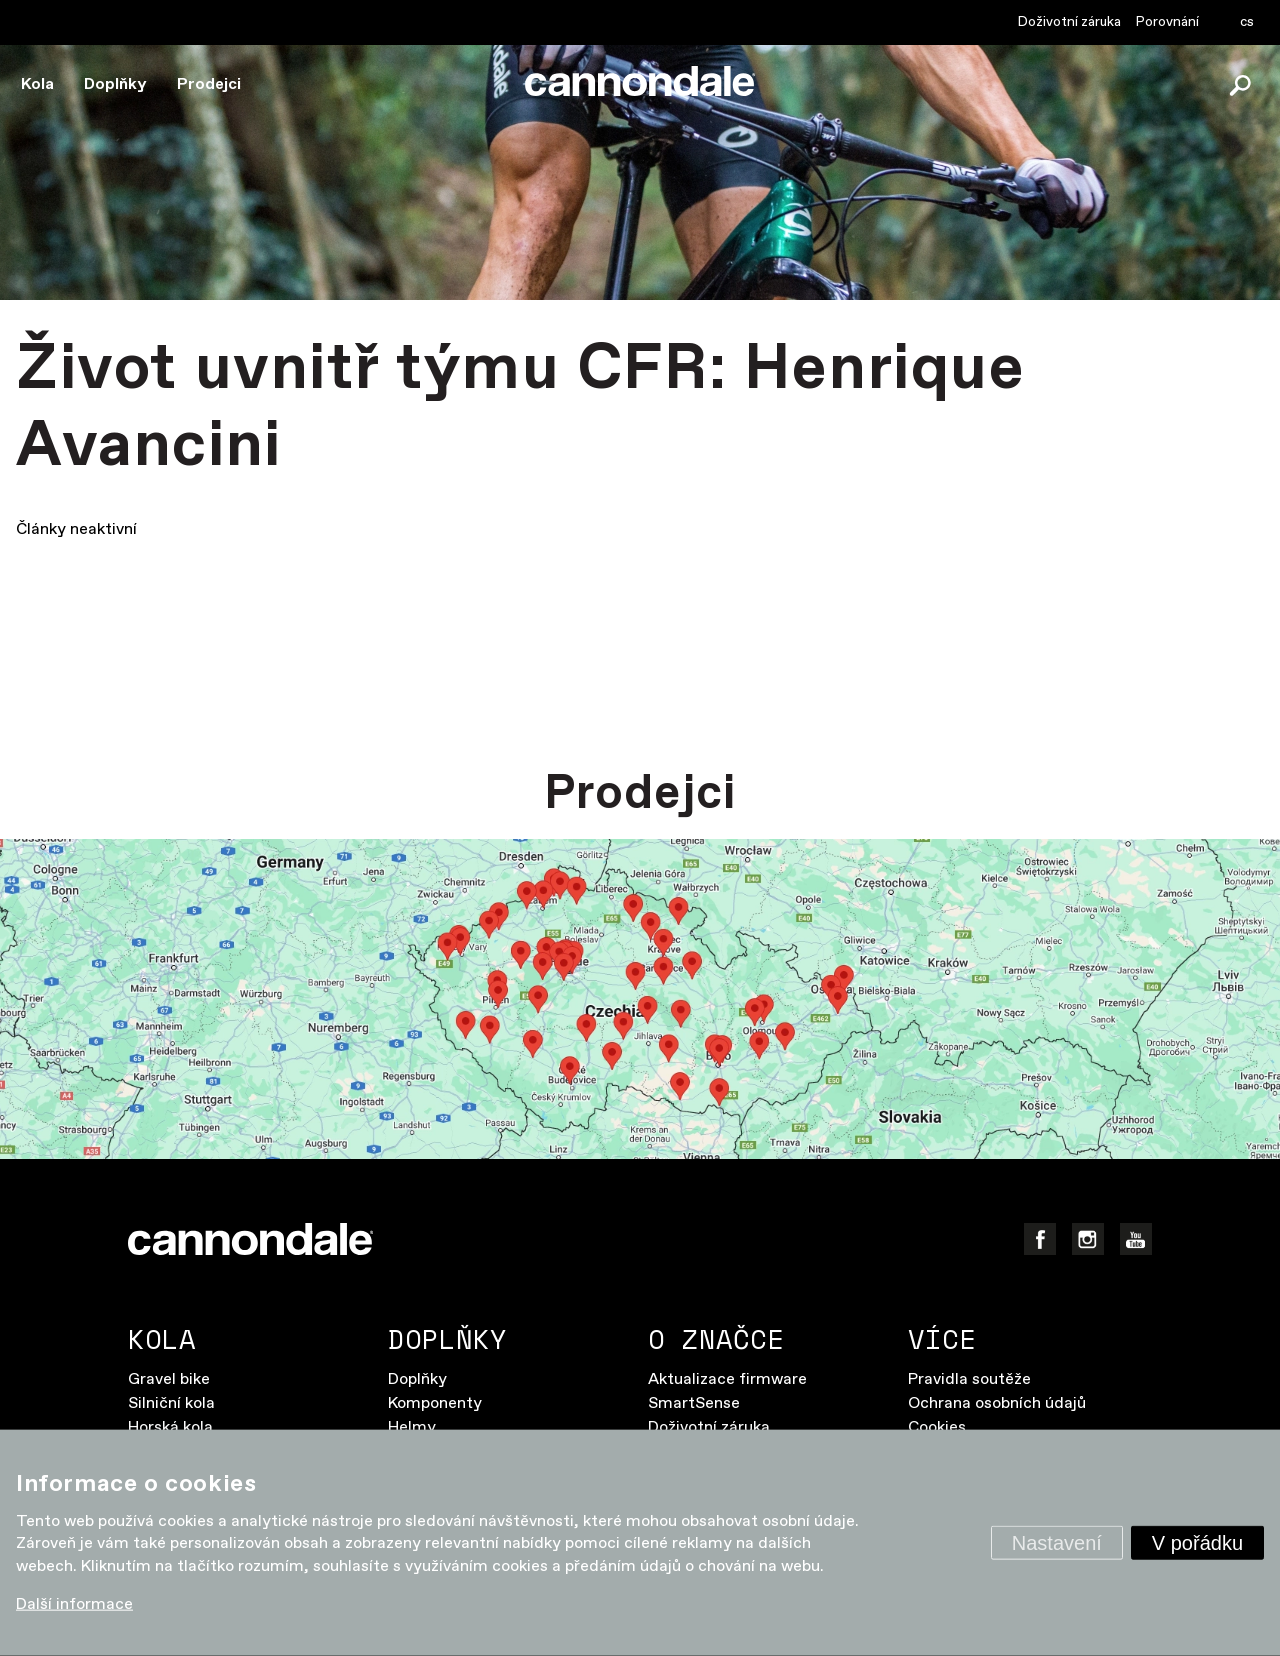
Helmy (412, 1427)
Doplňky (115, 84)
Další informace (74, 1604)
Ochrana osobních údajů (997, 1403)
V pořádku (1197, 1543)
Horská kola (170, 1427)
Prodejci (209, 84)
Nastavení (1057, 1543)
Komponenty (435, 1403)
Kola (37, 84)
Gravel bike (169, 1379)
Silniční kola (171, 1403)
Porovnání (1167, 22)
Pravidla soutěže (969, 1379)
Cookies (937, 1427)
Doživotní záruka (1069, 22)
